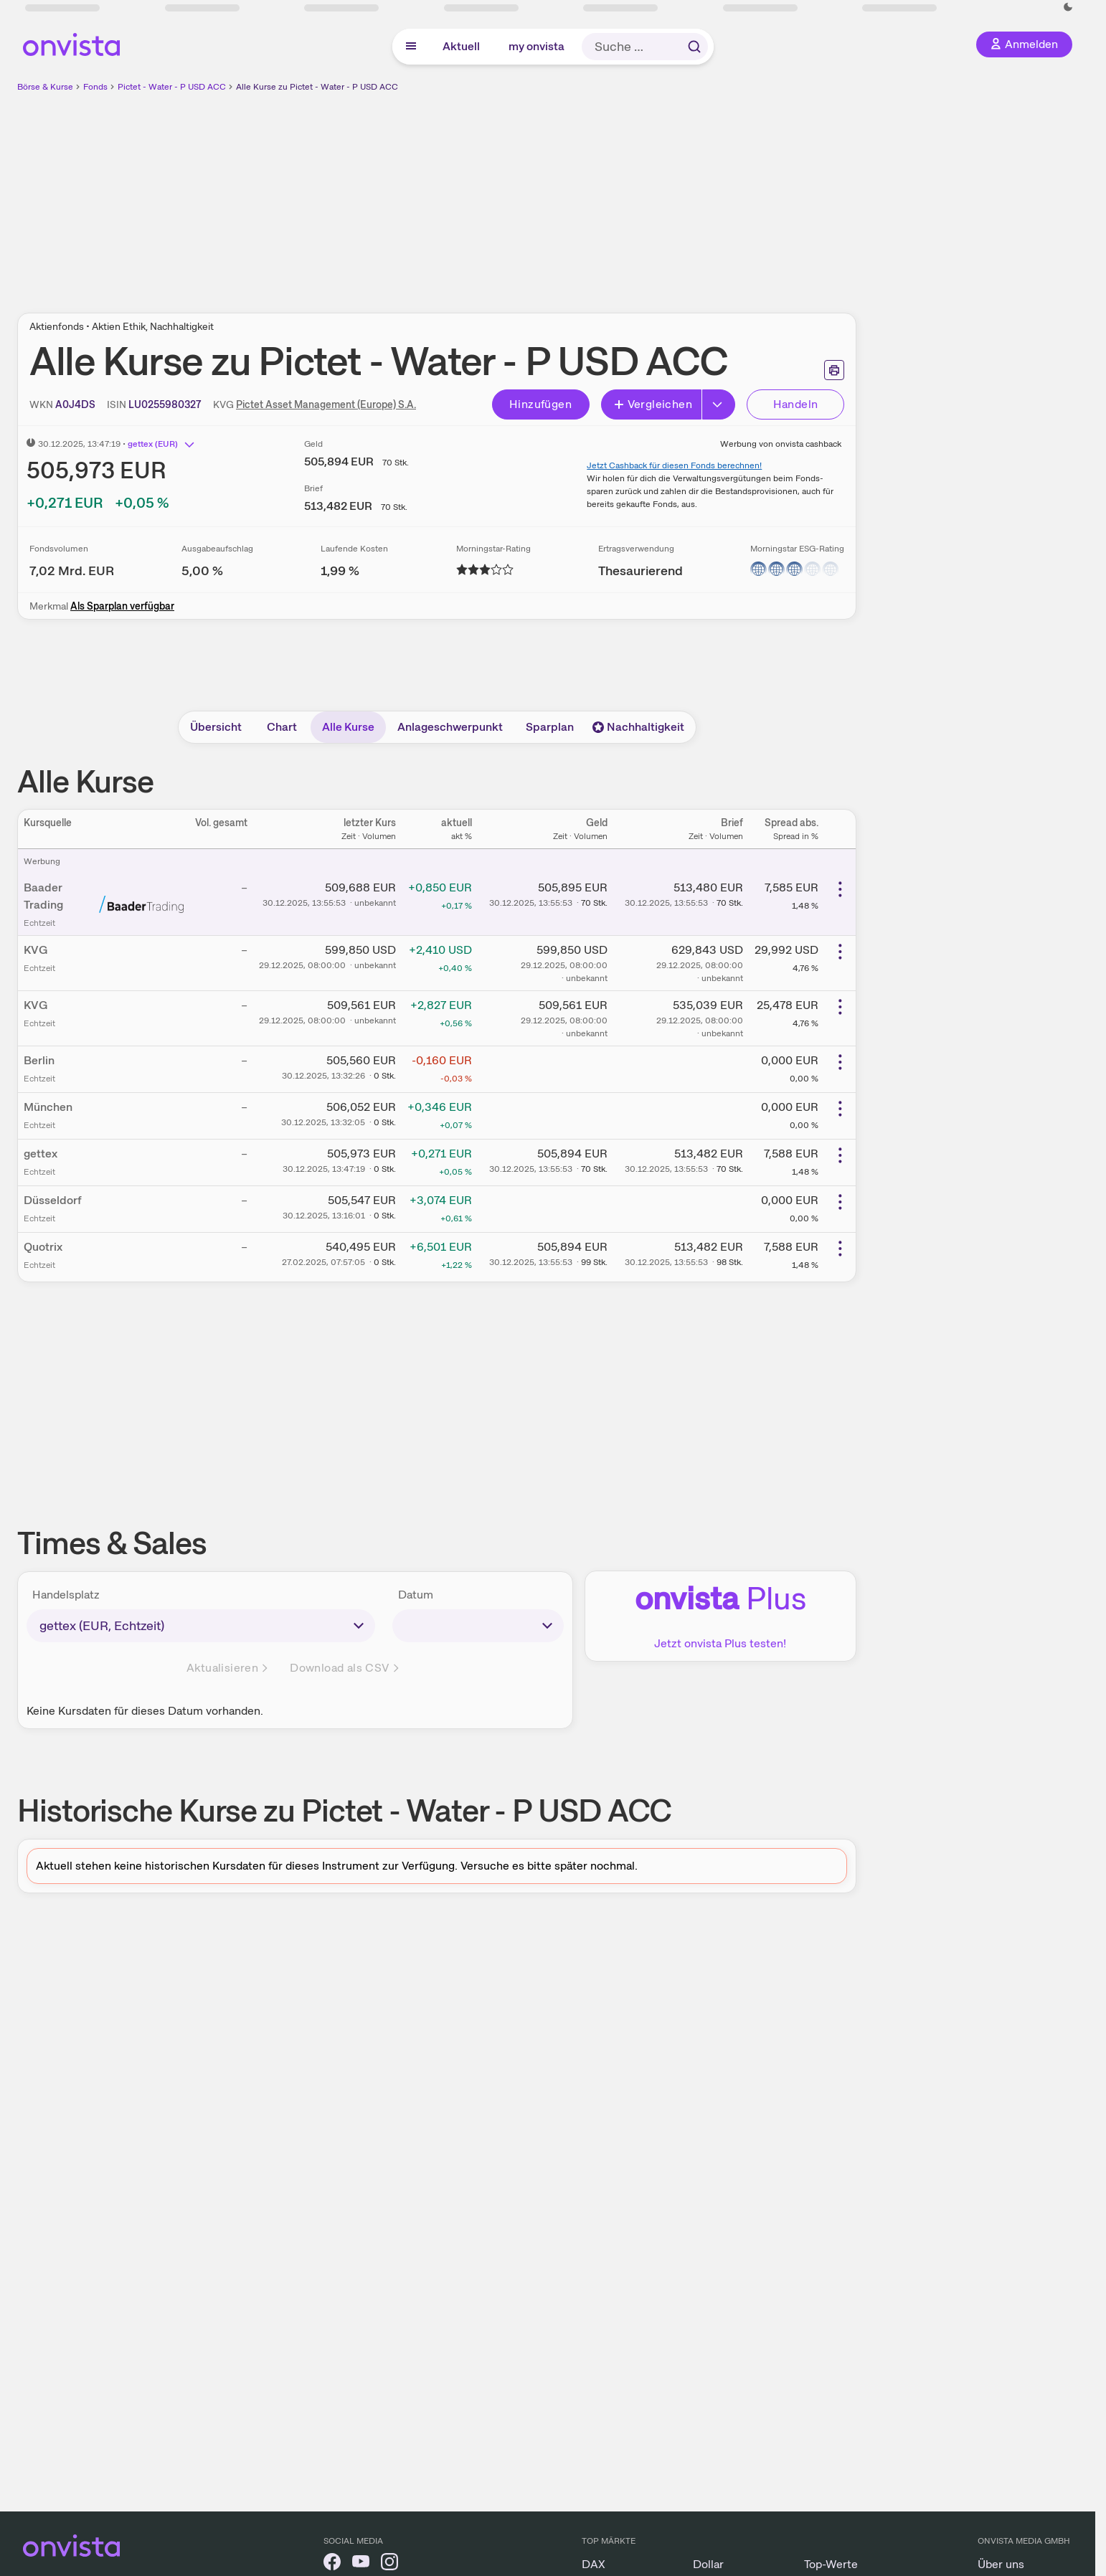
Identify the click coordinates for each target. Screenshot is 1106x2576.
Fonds (95, 87)
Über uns (1001, 2564)
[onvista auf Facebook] (332, 2564)
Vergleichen (652, 404)
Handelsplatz (66, 1594)
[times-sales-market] (201, 1626)
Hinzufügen (540, 404)
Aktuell (461, 46)
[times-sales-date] (478, 1626)
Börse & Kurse (45, 87)
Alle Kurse (348, 726)
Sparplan (550, 726)
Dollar (708, 2564)
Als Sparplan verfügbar (122, 606)
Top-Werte (831, 2564)
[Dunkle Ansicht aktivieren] (1068, 7)
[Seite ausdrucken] (834, 370)
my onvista (536, 46)
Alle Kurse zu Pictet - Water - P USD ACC (317, 87)
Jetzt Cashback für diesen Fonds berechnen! (674, 465)
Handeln (795, 404)
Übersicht (216, 726)
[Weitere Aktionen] (840, 889)
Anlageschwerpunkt (450, 726)
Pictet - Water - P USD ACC (172, 87)
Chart (282, 726)
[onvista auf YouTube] (360, 2564)
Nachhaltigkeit (638, 726)
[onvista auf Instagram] (389, 2564)
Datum (415, 1594)
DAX (593, 2564)
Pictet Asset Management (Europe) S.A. (326, 404)
